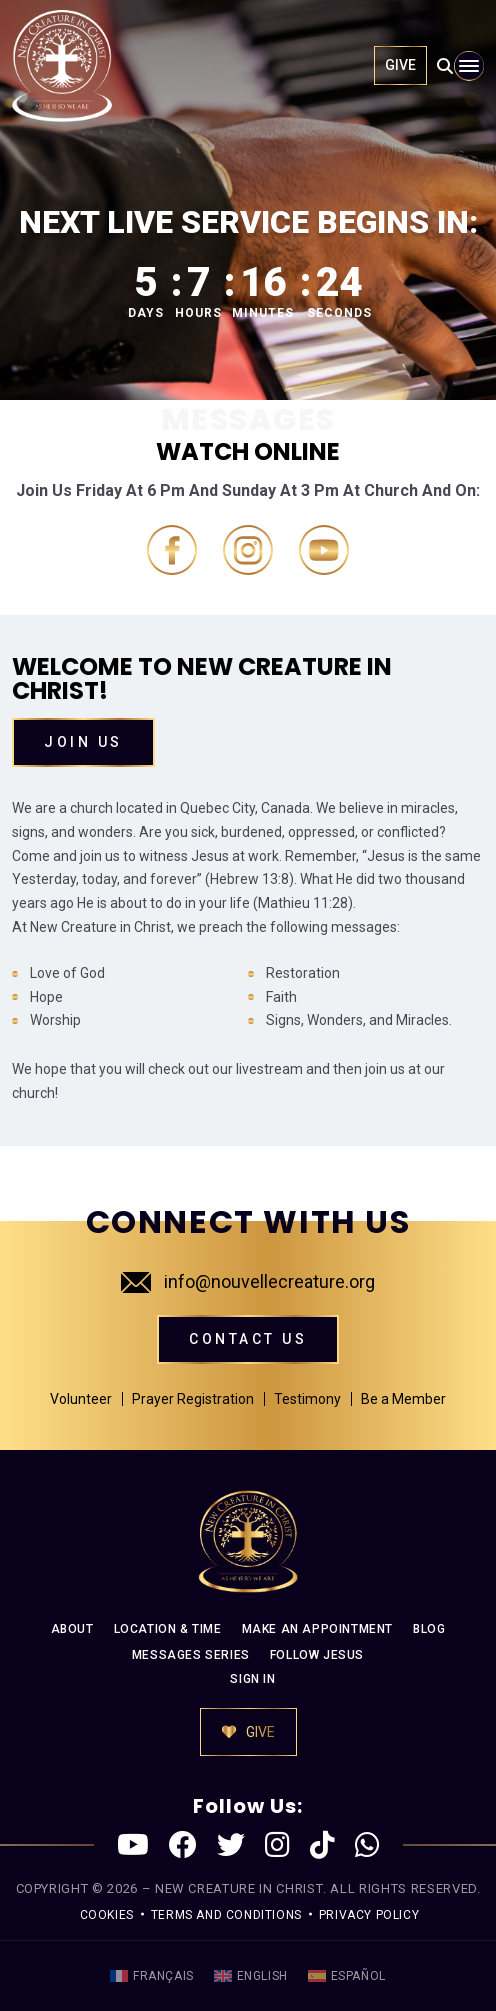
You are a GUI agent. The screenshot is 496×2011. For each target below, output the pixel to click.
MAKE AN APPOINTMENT (317, 1629)
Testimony (307, 1399)
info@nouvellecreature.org (248, 1281)
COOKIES (107, 1915)
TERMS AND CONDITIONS (226, 1915)
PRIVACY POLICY (369, 1915)
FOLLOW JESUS (317, 1655)
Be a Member (403, 1399)
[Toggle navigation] (469, 66)
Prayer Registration (193, 1399)
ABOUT (72, 1629)
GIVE (400, 65)
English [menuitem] (262, 1976)
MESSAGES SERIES (191, 1655)
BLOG (429, 1629)
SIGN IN (252, 1679)
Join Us (83, 742)
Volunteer (81, 1399)
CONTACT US (248, 1339)
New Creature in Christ (239, 1888)
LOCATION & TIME (168, 1629)
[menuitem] (152, 1976)
